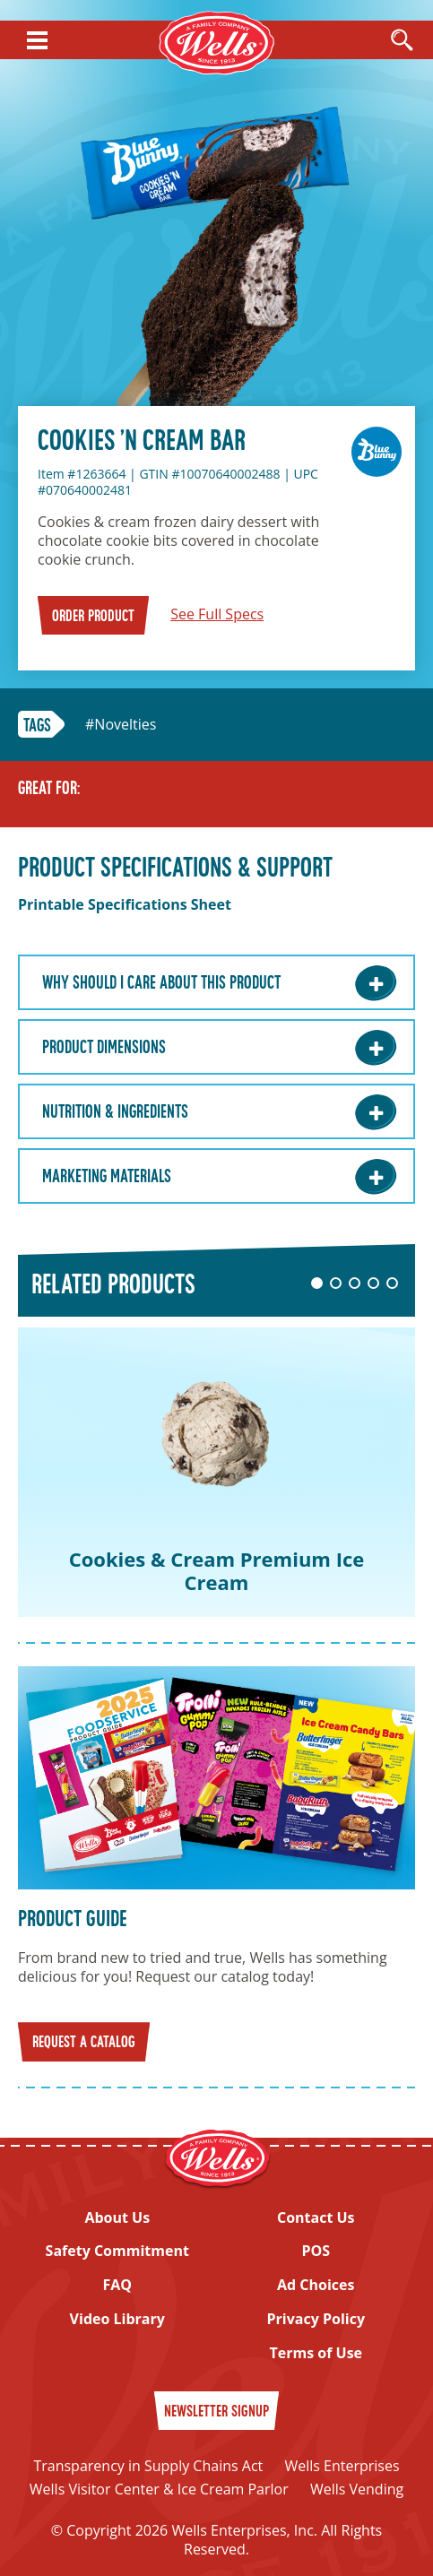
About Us (117, 2218)
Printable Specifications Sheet (124, 904)
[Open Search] (401, 41)
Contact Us (316, 2218)
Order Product (93, 617)
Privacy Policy (316, 2319)
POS (315, 2251)
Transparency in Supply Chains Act (148, 2466)
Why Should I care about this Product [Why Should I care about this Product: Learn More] (161, 984)
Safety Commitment (117, 2251)
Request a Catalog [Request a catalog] (83, 2043)
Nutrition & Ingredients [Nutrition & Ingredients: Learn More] (115, 1113)
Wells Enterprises (341, 2466)
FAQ (117, 2285)
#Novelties (120, 724)
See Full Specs (217, 614)
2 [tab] (336, 1283)
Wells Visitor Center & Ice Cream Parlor (159, 2489)
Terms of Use (315, 2353)
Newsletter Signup (216, 2412)
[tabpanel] (216, 1472)
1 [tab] (317, 1283)
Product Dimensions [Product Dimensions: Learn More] (104, 1049)
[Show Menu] (37, 40)
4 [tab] (373, 1283)
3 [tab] (354, 1283)
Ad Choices (315, 2285)
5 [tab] (392, 1283)
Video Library (117, 2319)
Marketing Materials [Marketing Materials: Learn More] (106, 1178)
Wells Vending (356, 2489)
